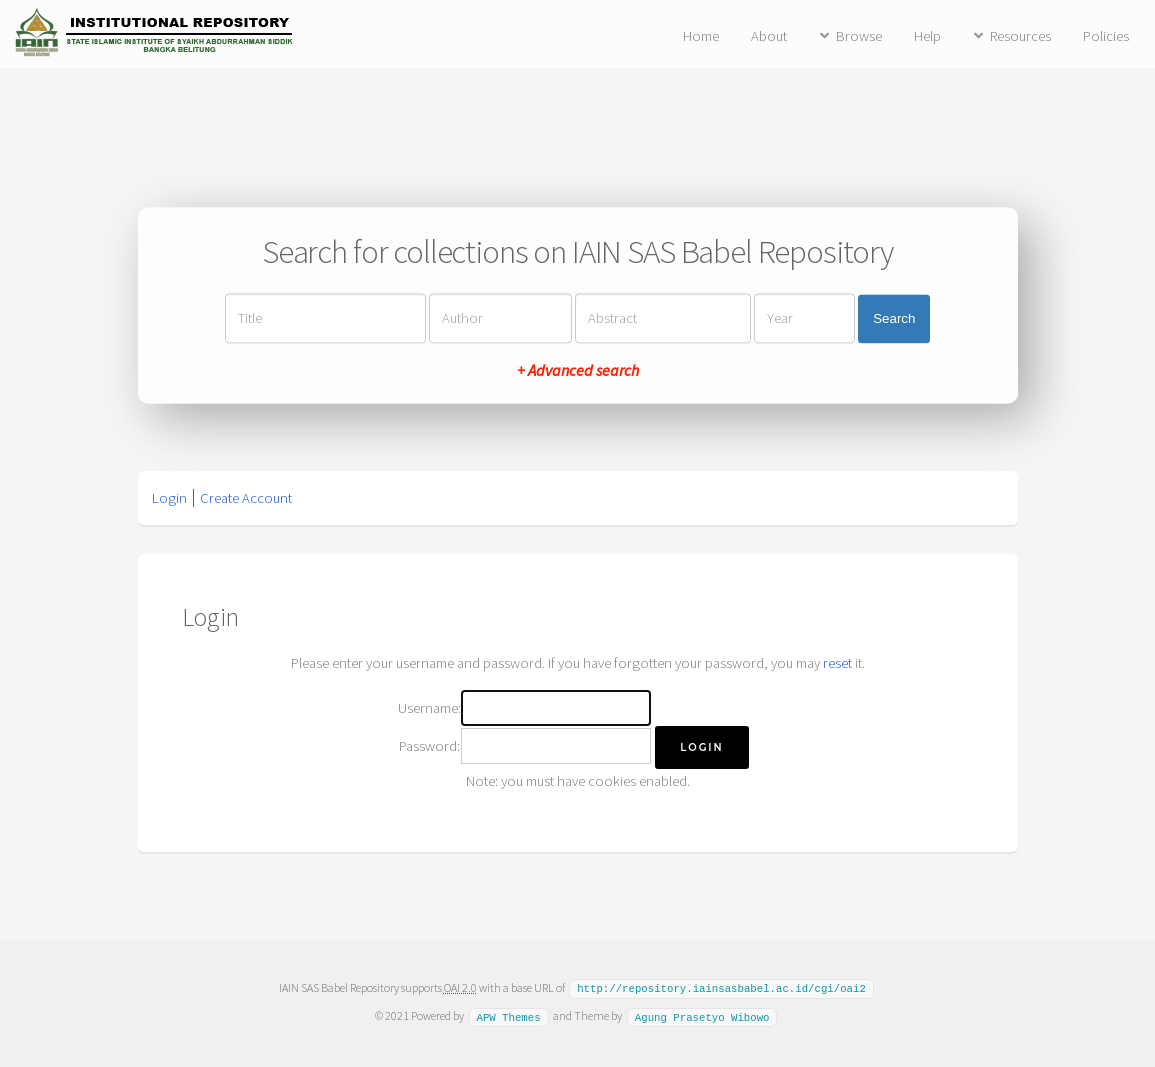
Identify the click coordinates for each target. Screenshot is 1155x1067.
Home (701, 36)
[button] (701, 747)
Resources (1020, 36)
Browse (859, 36)
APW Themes (508, 1015)
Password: (429, 746)
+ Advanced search (578, 371)
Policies (1106, 36)
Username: (429, 708)
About (769, 36)
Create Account (246, 498)
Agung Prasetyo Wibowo (702, 1015)
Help (927, 36)
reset (837, 663)
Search (894, 318)
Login (169, 498)
